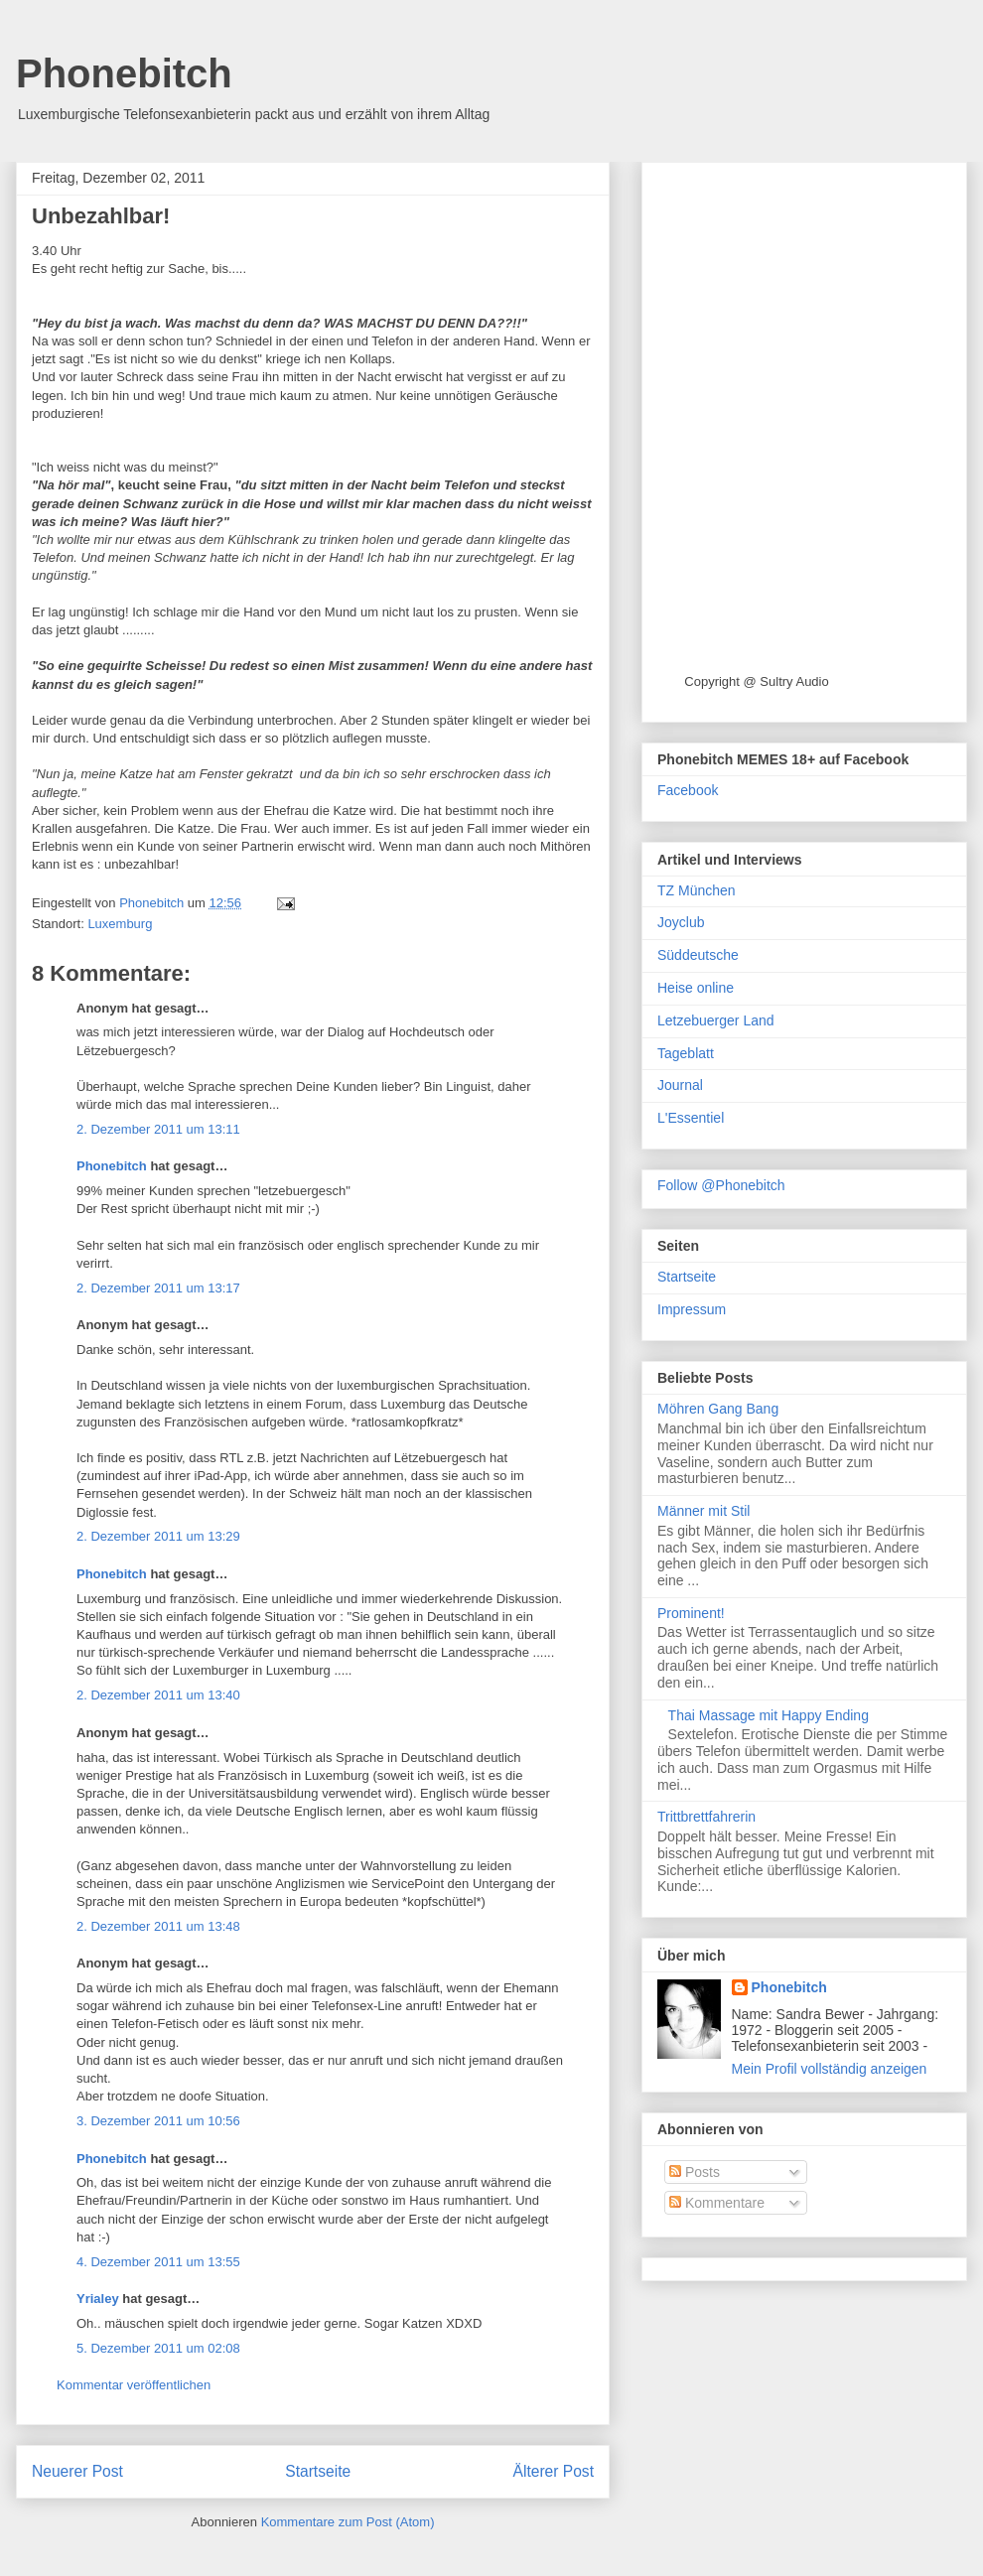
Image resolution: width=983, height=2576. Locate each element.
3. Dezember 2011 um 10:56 (158, 2120)
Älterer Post (553, 2471)
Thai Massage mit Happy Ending (768, 1715)
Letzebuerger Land (715, 1020)
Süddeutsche (698, 955)
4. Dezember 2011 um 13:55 (158, 2261)
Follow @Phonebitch (721, 1185)
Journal (680, 1085)
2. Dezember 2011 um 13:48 (158, 1926)
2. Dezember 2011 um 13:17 (158, 1288)
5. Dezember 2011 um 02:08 (158, 2348)
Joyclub (680, 922)
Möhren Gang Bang (717, 1409)
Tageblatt (685, 1053)
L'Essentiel (690, 1118)
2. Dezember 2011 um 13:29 (158, 1536)
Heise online (695, 988)
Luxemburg (119, 923)
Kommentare (717, 2203)
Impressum (691, 1309)
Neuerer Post (77, 2471)
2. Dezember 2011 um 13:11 (158, 1129)
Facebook (687, 790)
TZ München (696, 890)
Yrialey (97, 2298)
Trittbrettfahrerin (706, 1817)
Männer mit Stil (703, 1511)
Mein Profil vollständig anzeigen (829, 2069)
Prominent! (691, 1613)
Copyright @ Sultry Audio (756, 681)
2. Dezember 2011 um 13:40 (158, 1695)
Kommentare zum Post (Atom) (348, 2521)
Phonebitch (124, 73)
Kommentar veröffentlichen (134, 2384)
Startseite (318, 2471)
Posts (694, 2172)
